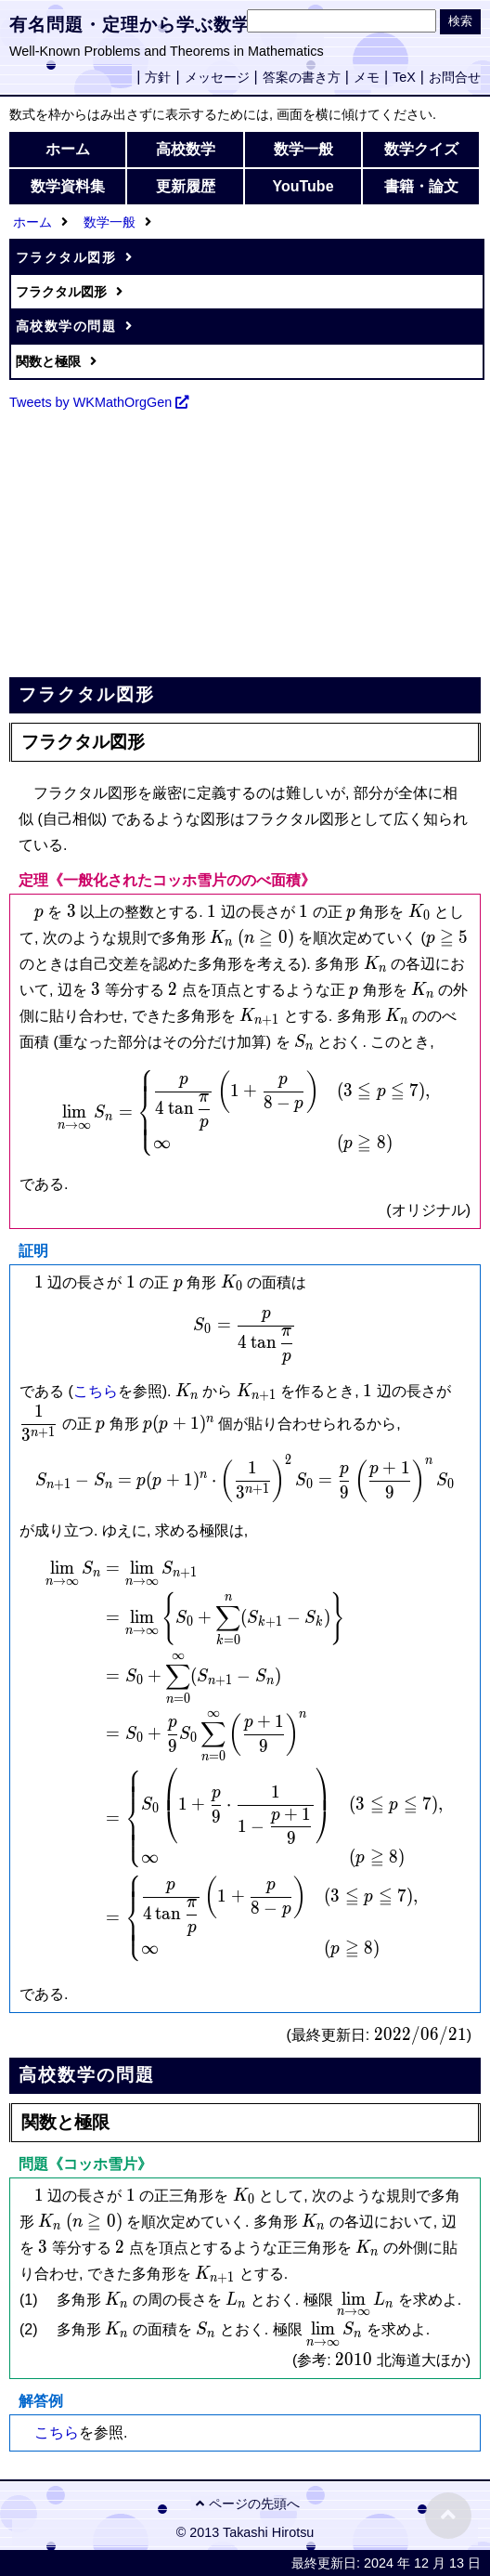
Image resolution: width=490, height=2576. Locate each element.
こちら (95, 1391)
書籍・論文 (421, 186)
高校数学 (185, 149)
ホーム (67, 149)
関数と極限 (48, 361)
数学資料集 (68, 186)
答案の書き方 (302, 77)
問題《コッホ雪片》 (85, 2164)
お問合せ (455, 77)
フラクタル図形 (66, 257)
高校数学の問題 (66, 326)
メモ (367, 77)
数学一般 (303, 149)
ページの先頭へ (245, 2503)
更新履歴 (185, 186)
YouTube (302, 186)
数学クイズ (421, 149)
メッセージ (217, 77)
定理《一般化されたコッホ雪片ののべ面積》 (167, 880)
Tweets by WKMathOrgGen (90, 402)
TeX (404, 77)
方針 (158, 77)
